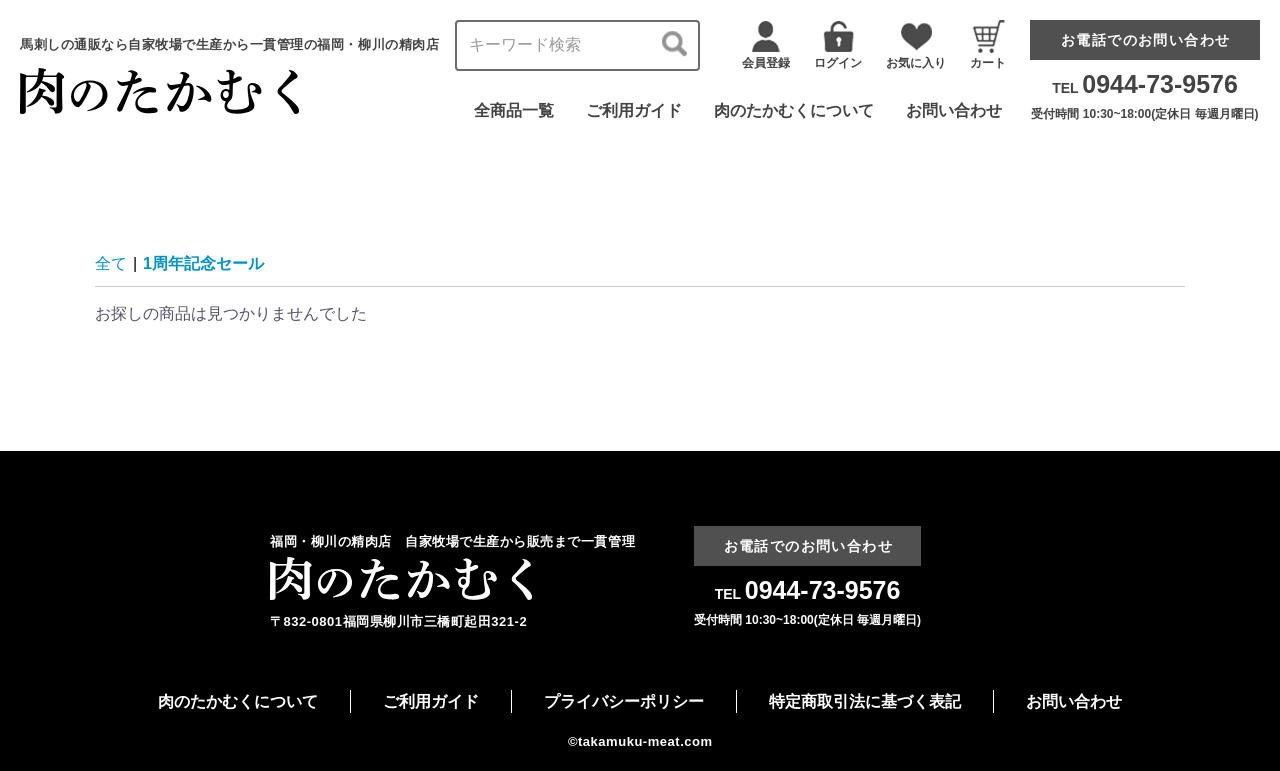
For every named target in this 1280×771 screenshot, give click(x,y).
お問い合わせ (954, 110)
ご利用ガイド (634, 110)
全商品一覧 (514, 110)
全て (111, 263)
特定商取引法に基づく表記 (865, 701)
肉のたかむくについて (794, 110)
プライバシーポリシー (624, 701)
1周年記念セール (203, 263)
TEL (1145, 88)
